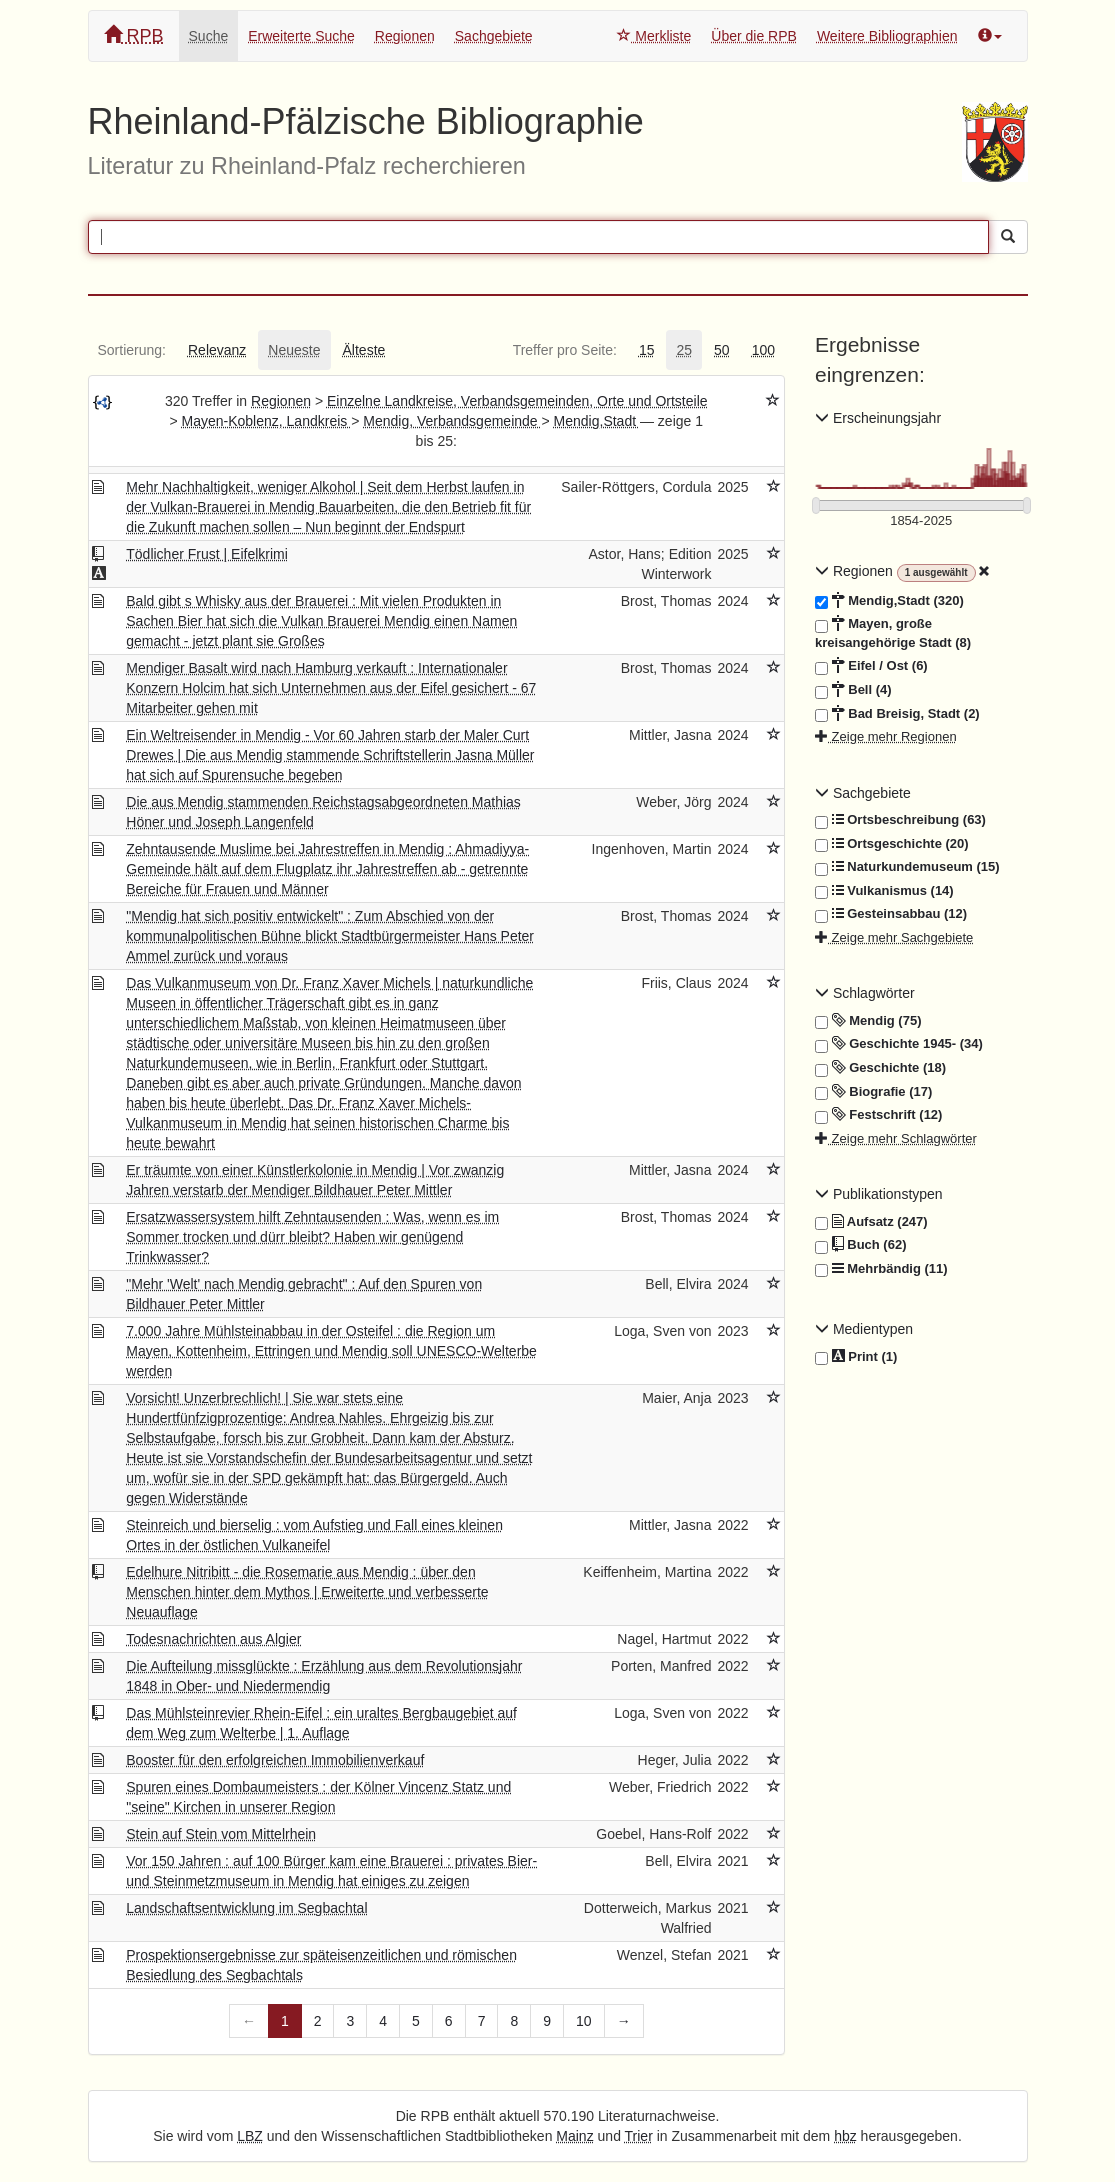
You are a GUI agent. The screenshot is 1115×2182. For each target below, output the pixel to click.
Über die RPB (754, 36)
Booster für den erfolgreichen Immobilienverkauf (275, 1760)
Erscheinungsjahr (878, 418)
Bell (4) (853, 690)
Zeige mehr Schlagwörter (896, 1138)
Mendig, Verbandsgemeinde (452, 421)
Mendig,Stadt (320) (889, 601)
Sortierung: (132, 350)
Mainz (574, 2136)
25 (684, 350)
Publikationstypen (879, 1194)
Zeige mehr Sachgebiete (894, 937)
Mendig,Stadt (597, 421)
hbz (845, 2136)
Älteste (364, 350)
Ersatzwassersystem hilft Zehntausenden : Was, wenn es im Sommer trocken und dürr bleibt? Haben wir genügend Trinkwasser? (312, 1237)
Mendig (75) (868, 1021)
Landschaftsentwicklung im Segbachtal (246, 1908)
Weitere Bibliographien (887, 36)
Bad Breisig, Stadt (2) (897, 714)
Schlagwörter (865, 993)
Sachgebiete (494, 36)
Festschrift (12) (878, 1115)
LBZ (250, 2136)
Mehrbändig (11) (881, 1269)
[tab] (132, 350)
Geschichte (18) (880, 1068)
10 (584, 2021)
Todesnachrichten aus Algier (213, 1639)
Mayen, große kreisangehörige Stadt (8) (893, 632)
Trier (639, 2136)
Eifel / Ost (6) (871, 666)
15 (647, 350)
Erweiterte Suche (301, 36)
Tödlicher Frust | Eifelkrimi (207, 554)
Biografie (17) (873, 1092)
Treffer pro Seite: (565, 350)
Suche (209, 36)
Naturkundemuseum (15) (907, 867)
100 (763, 350)
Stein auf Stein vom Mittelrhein (221, 1834)
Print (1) (856, 1357)
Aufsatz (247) (871, 1222)
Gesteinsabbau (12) (891, 914)
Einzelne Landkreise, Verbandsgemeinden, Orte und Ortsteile (517, 401)
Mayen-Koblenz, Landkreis (267, 421)
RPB (134, 35)
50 (722, 350)
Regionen (405, 36)
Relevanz (217, 350)
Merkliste (654, 36)
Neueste (294, 350)
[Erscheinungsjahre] (921, 521)
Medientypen (864, 1329)
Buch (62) (860, 1245)
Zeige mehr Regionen (886, 736)
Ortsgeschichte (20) (892, 844)
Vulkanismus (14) (884, 891)
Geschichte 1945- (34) (899, 1044)
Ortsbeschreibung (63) (900, 820)
